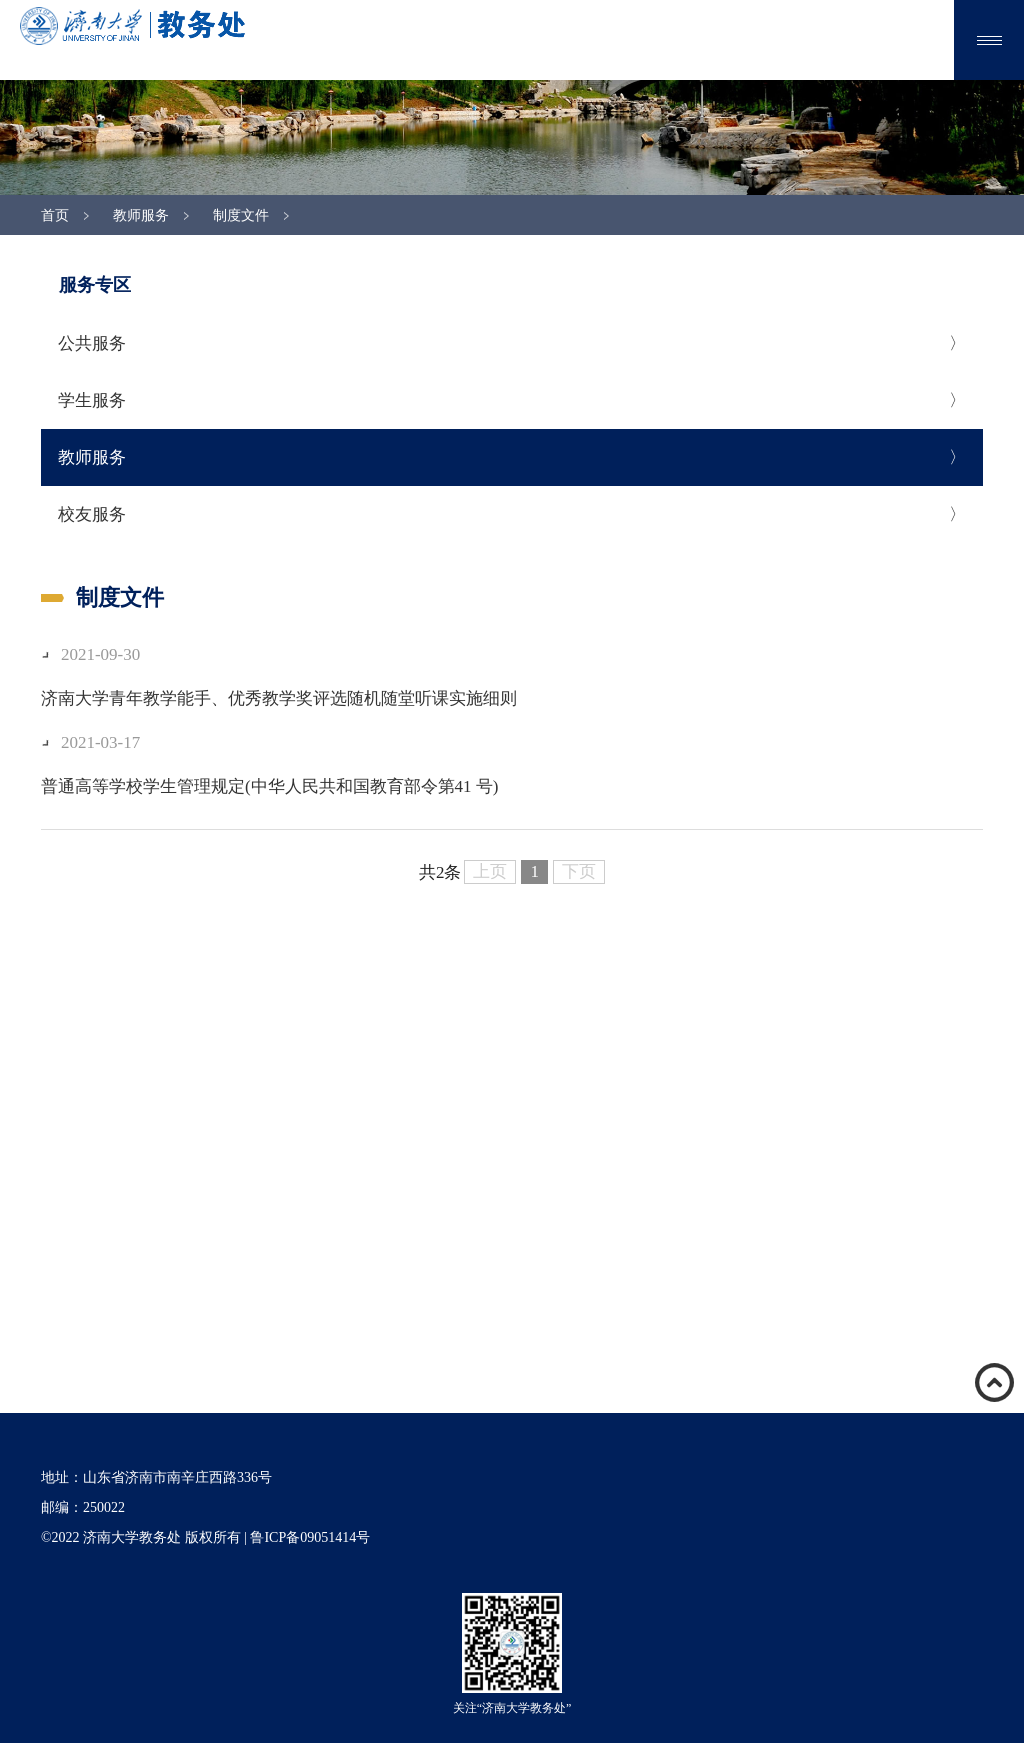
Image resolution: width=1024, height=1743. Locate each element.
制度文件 (241, 215)
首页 (55, 215)
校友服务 (92, 514)
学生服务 (92, 400)
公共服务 (92, 343)
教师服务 (141, 215)
